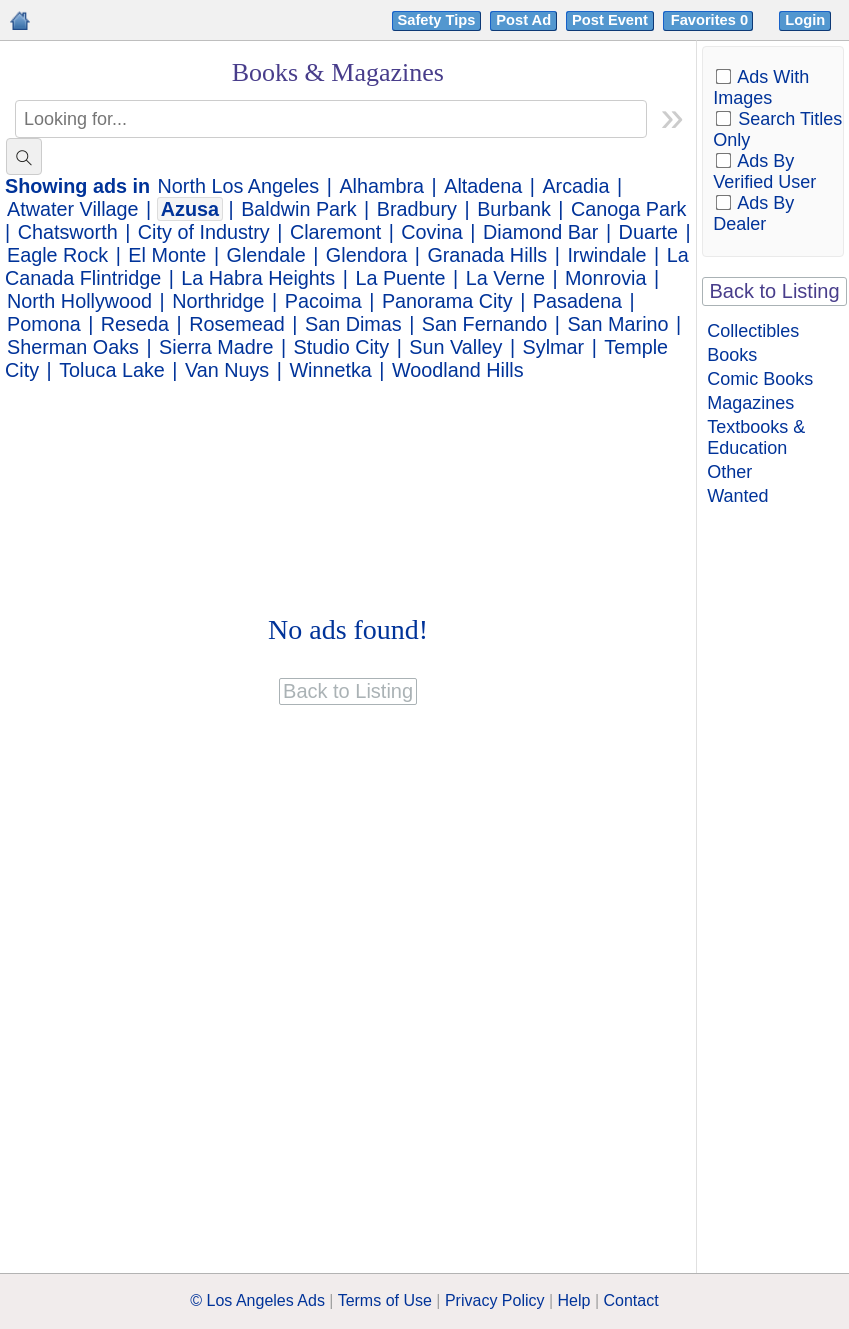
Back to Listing (775, 291)
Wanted (737, 496)
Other (729, 472)
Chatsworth (68, 232)
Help (574, 1300)
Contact (631, 1300)
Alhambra (381, 186)
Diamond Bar (540, 232)
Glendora (366, 255)
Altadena (483, 186)
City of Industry (204, 232)
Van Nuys (227, 370)
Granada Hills (487, 255)
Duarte (648, 232)
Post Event (610, 20)
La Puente (400, 278)
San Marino (617, 324)
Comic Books (760, 379)
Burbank (514, 209)
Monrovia (605, 278)
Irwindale (606, 255)
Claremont (335, 232)
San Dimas (353, 324)
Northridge (218, 301)
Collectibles (753, 331)
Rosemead (237, 324)
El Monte (167, 255)
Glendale (266, 255)
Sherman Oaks (73, 347)
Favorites (711, 20)
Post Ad (523, 20)
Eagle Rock (57, 255)
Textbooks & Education (756, 437)
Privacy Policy (495, 1300)
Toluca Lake (112, 370)
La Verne (505, 278)
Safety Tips (437, 20)
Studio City (342, 347)
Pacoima (323, 301)
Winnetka (330, 370)
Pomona (44, 324)
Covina (432, 232)
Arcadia (575, 186)
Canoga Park (628, 209)
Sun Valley (455, 347)
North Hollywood (79, 301)
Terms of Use (385, 1300)
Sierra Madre (216, 347)
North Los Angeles (239, 186)
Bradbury (417, 209)
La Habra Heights (258, 278)
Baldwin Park (298, 209)
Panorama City (447, 301)
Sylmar (554, 347)
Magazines (750, 403)
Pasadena (577, 301)
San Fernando (484, 324)
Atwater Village (73, 209)
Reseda (135, 324)
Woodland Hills (458, 370)
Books (732, 355)
